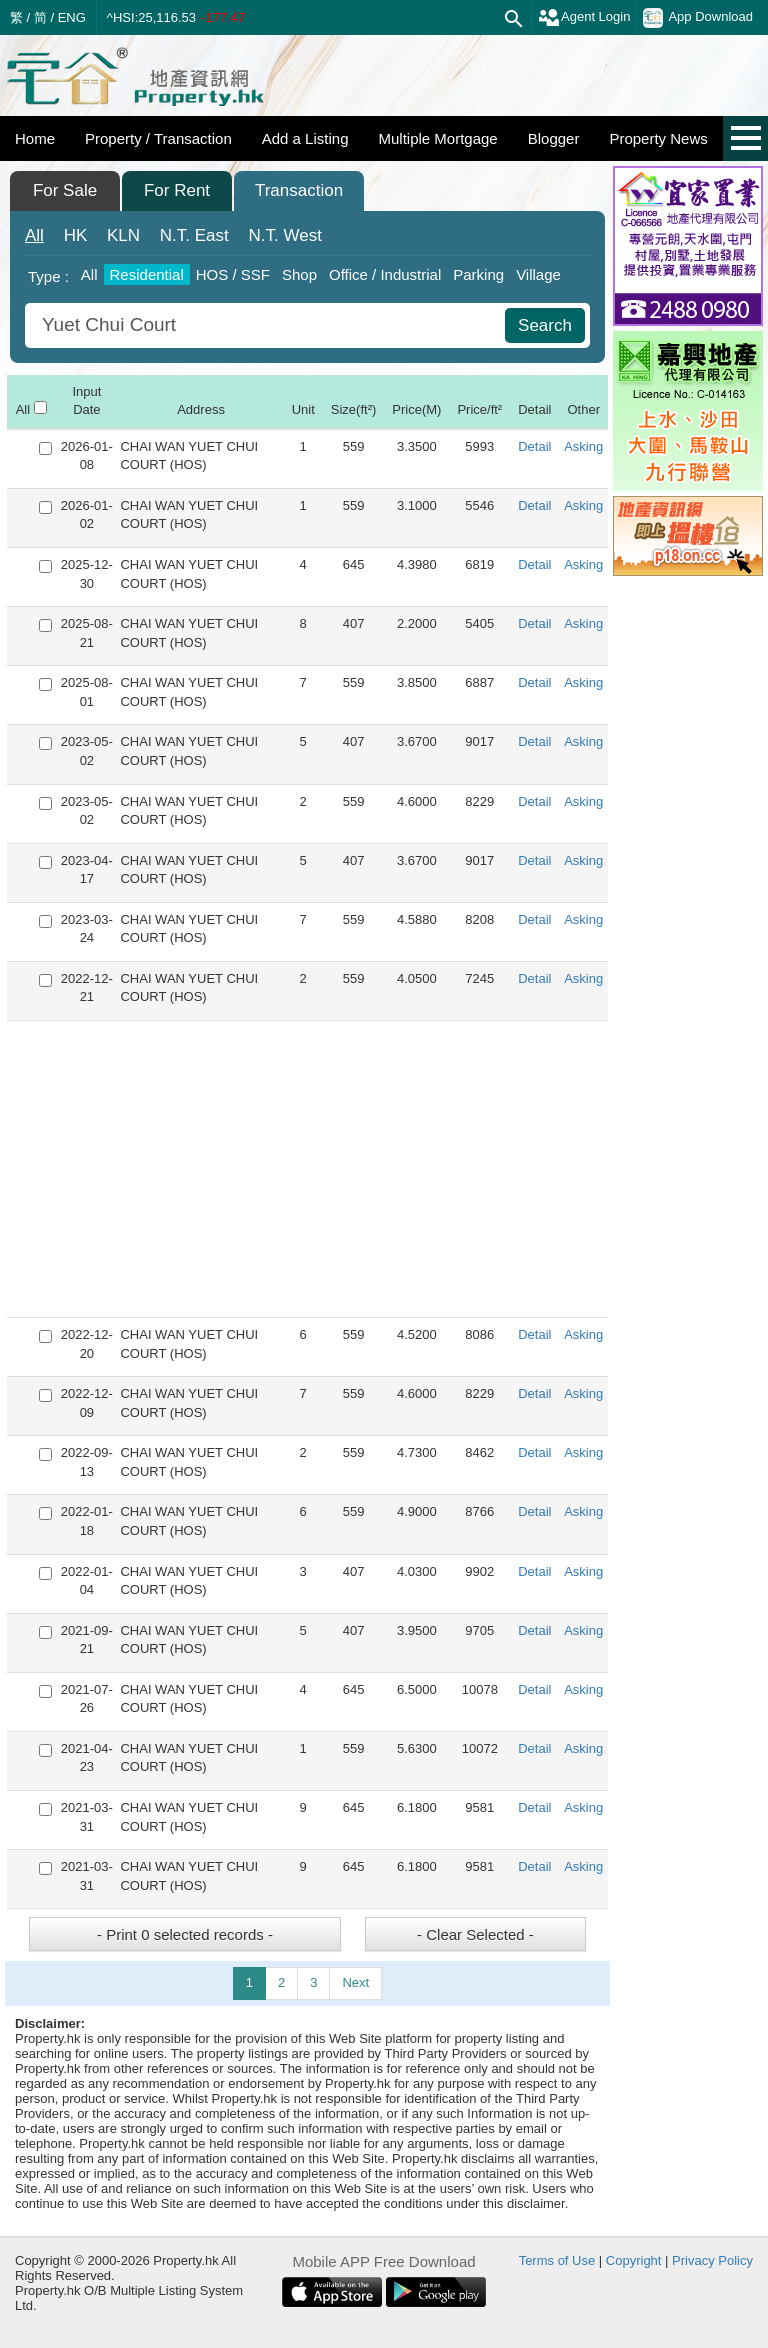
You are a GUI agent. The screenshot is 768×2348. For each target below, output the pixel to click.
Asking (583, 446)
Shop (299, 274)
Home (35, 138)
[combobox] (267, 325)
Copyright (634, 2260)
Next (355, 1982)
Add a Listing (305, 138)
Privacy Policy (712, 2260)
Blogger (554, 138)
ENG (72, 17)
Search (545, 325)
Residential (147, 274)
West (285, 235)
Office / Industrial (385, 274)
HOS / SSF (233, 274)
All (34, 235)
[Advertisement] (307, 1169)
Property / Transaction (158, 138)
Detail (534, 446)
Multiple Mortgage (437, 138)
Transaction (299, 190)
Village (538, 274)
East (194, 235)
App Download (698, 18)
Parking (478, 274)
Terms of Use (557, 2260)
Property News (658, 138)
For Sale (65, 190)
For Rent (177, 190)
